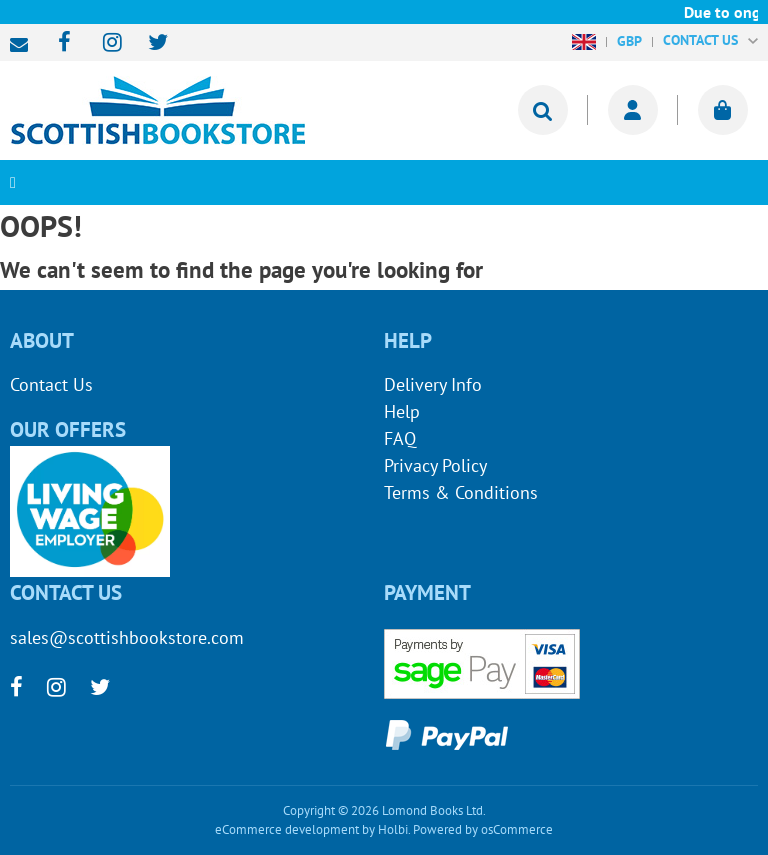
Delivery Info (433, 384)
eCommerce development (287, 829)
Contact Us (51, 384)
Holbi (393, 829)
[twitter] (148, 43)
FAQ (400, 438)
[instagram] (103, 43)
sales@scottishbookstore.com (24, 45)
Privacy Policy (435, 465)
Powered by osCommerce (483, 829)
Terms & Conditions (461, 492)
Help (402, 411)
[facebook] (58, 43)
